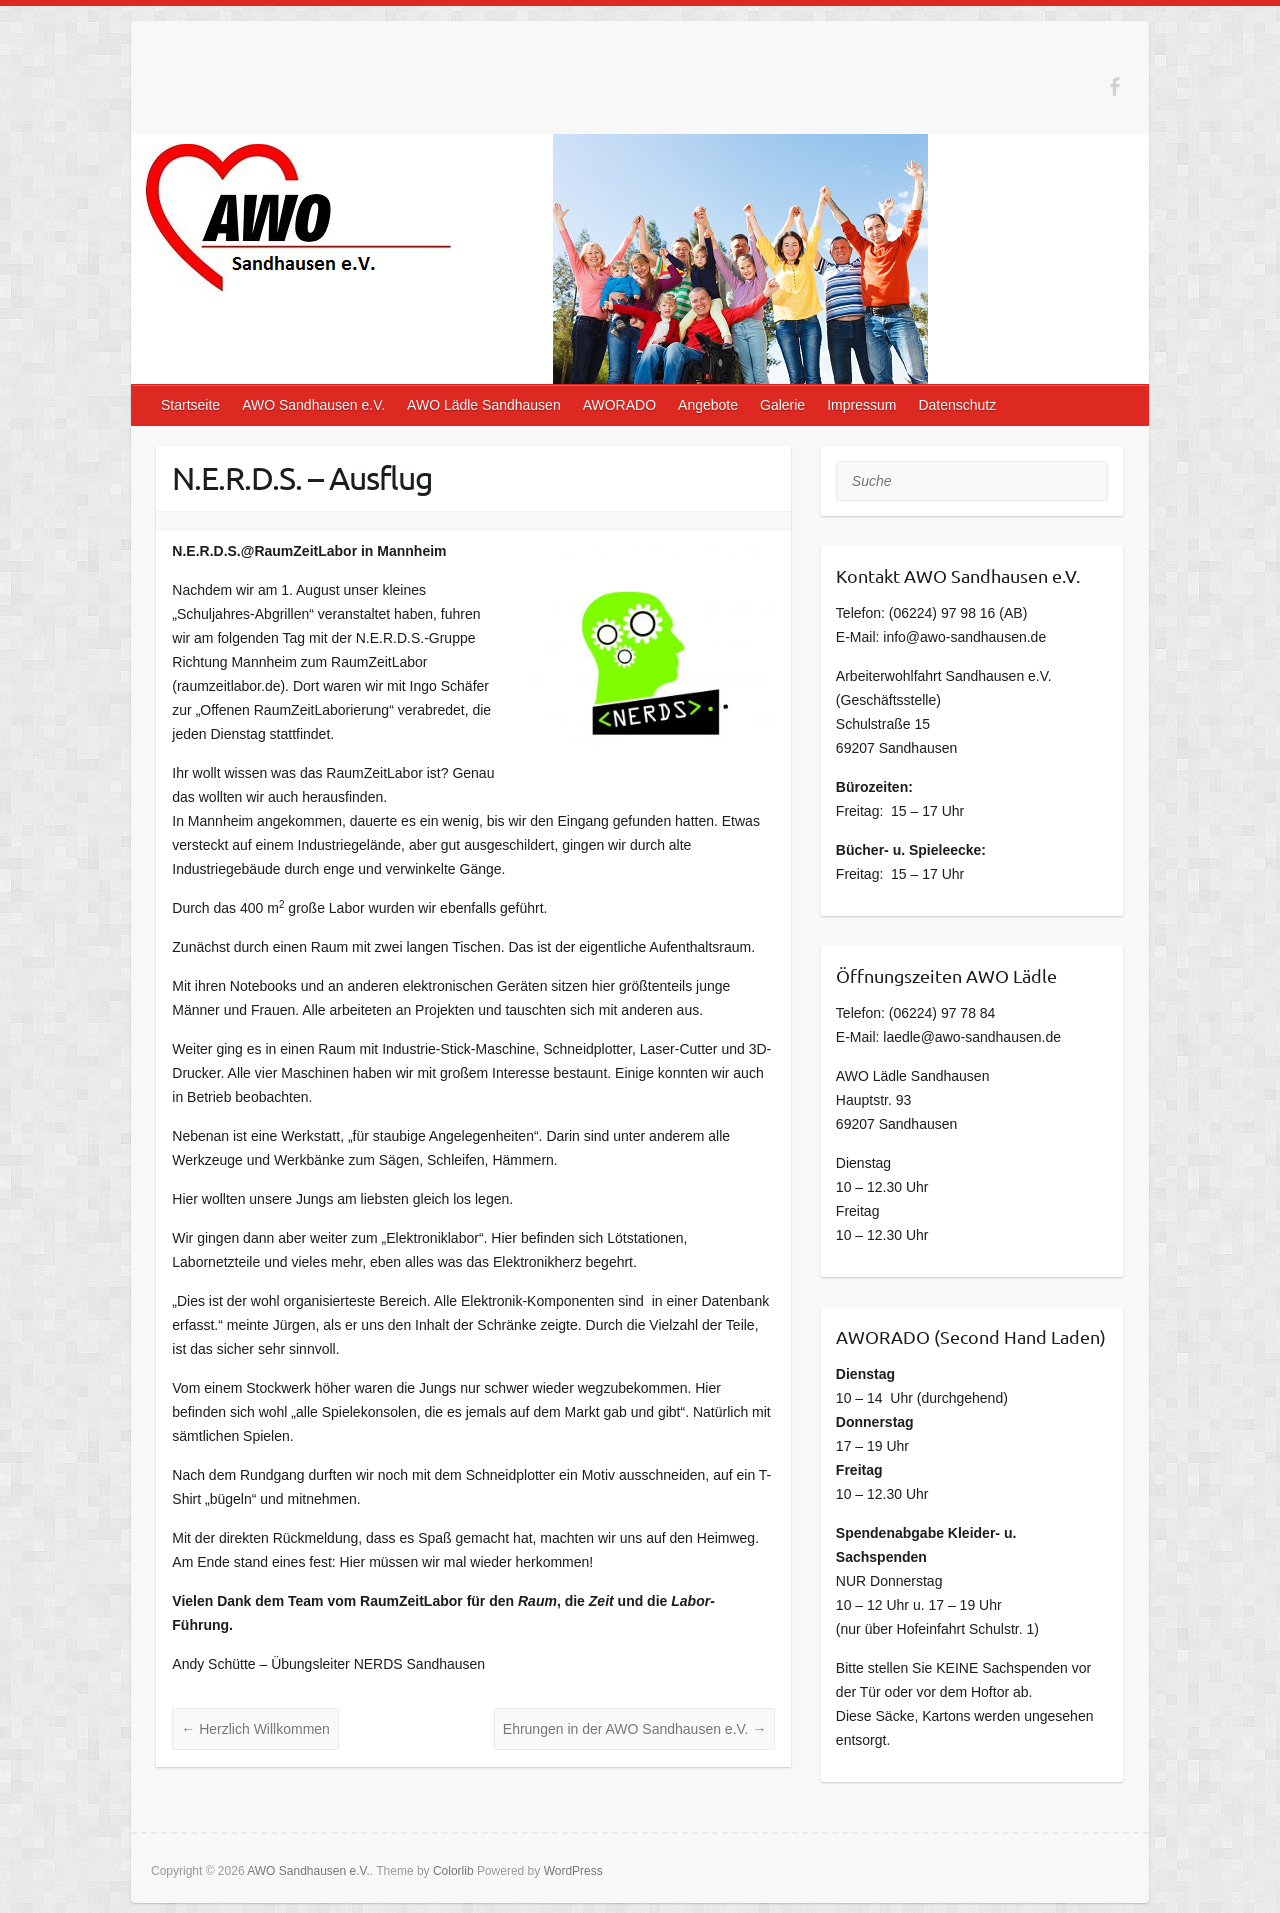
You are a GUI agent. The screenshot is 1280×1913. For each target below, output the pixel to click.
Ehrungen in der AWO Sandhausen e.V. (635, 1729)
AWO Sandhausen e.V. (313, 405)
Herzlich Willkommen (255, 1729)
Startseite (190, 405)
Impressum (861, 405)
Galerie (782, 405)
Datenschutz (957, 405)
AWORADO (619, 405)
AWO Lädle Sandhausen (484, 405)
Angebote (708, 405)
